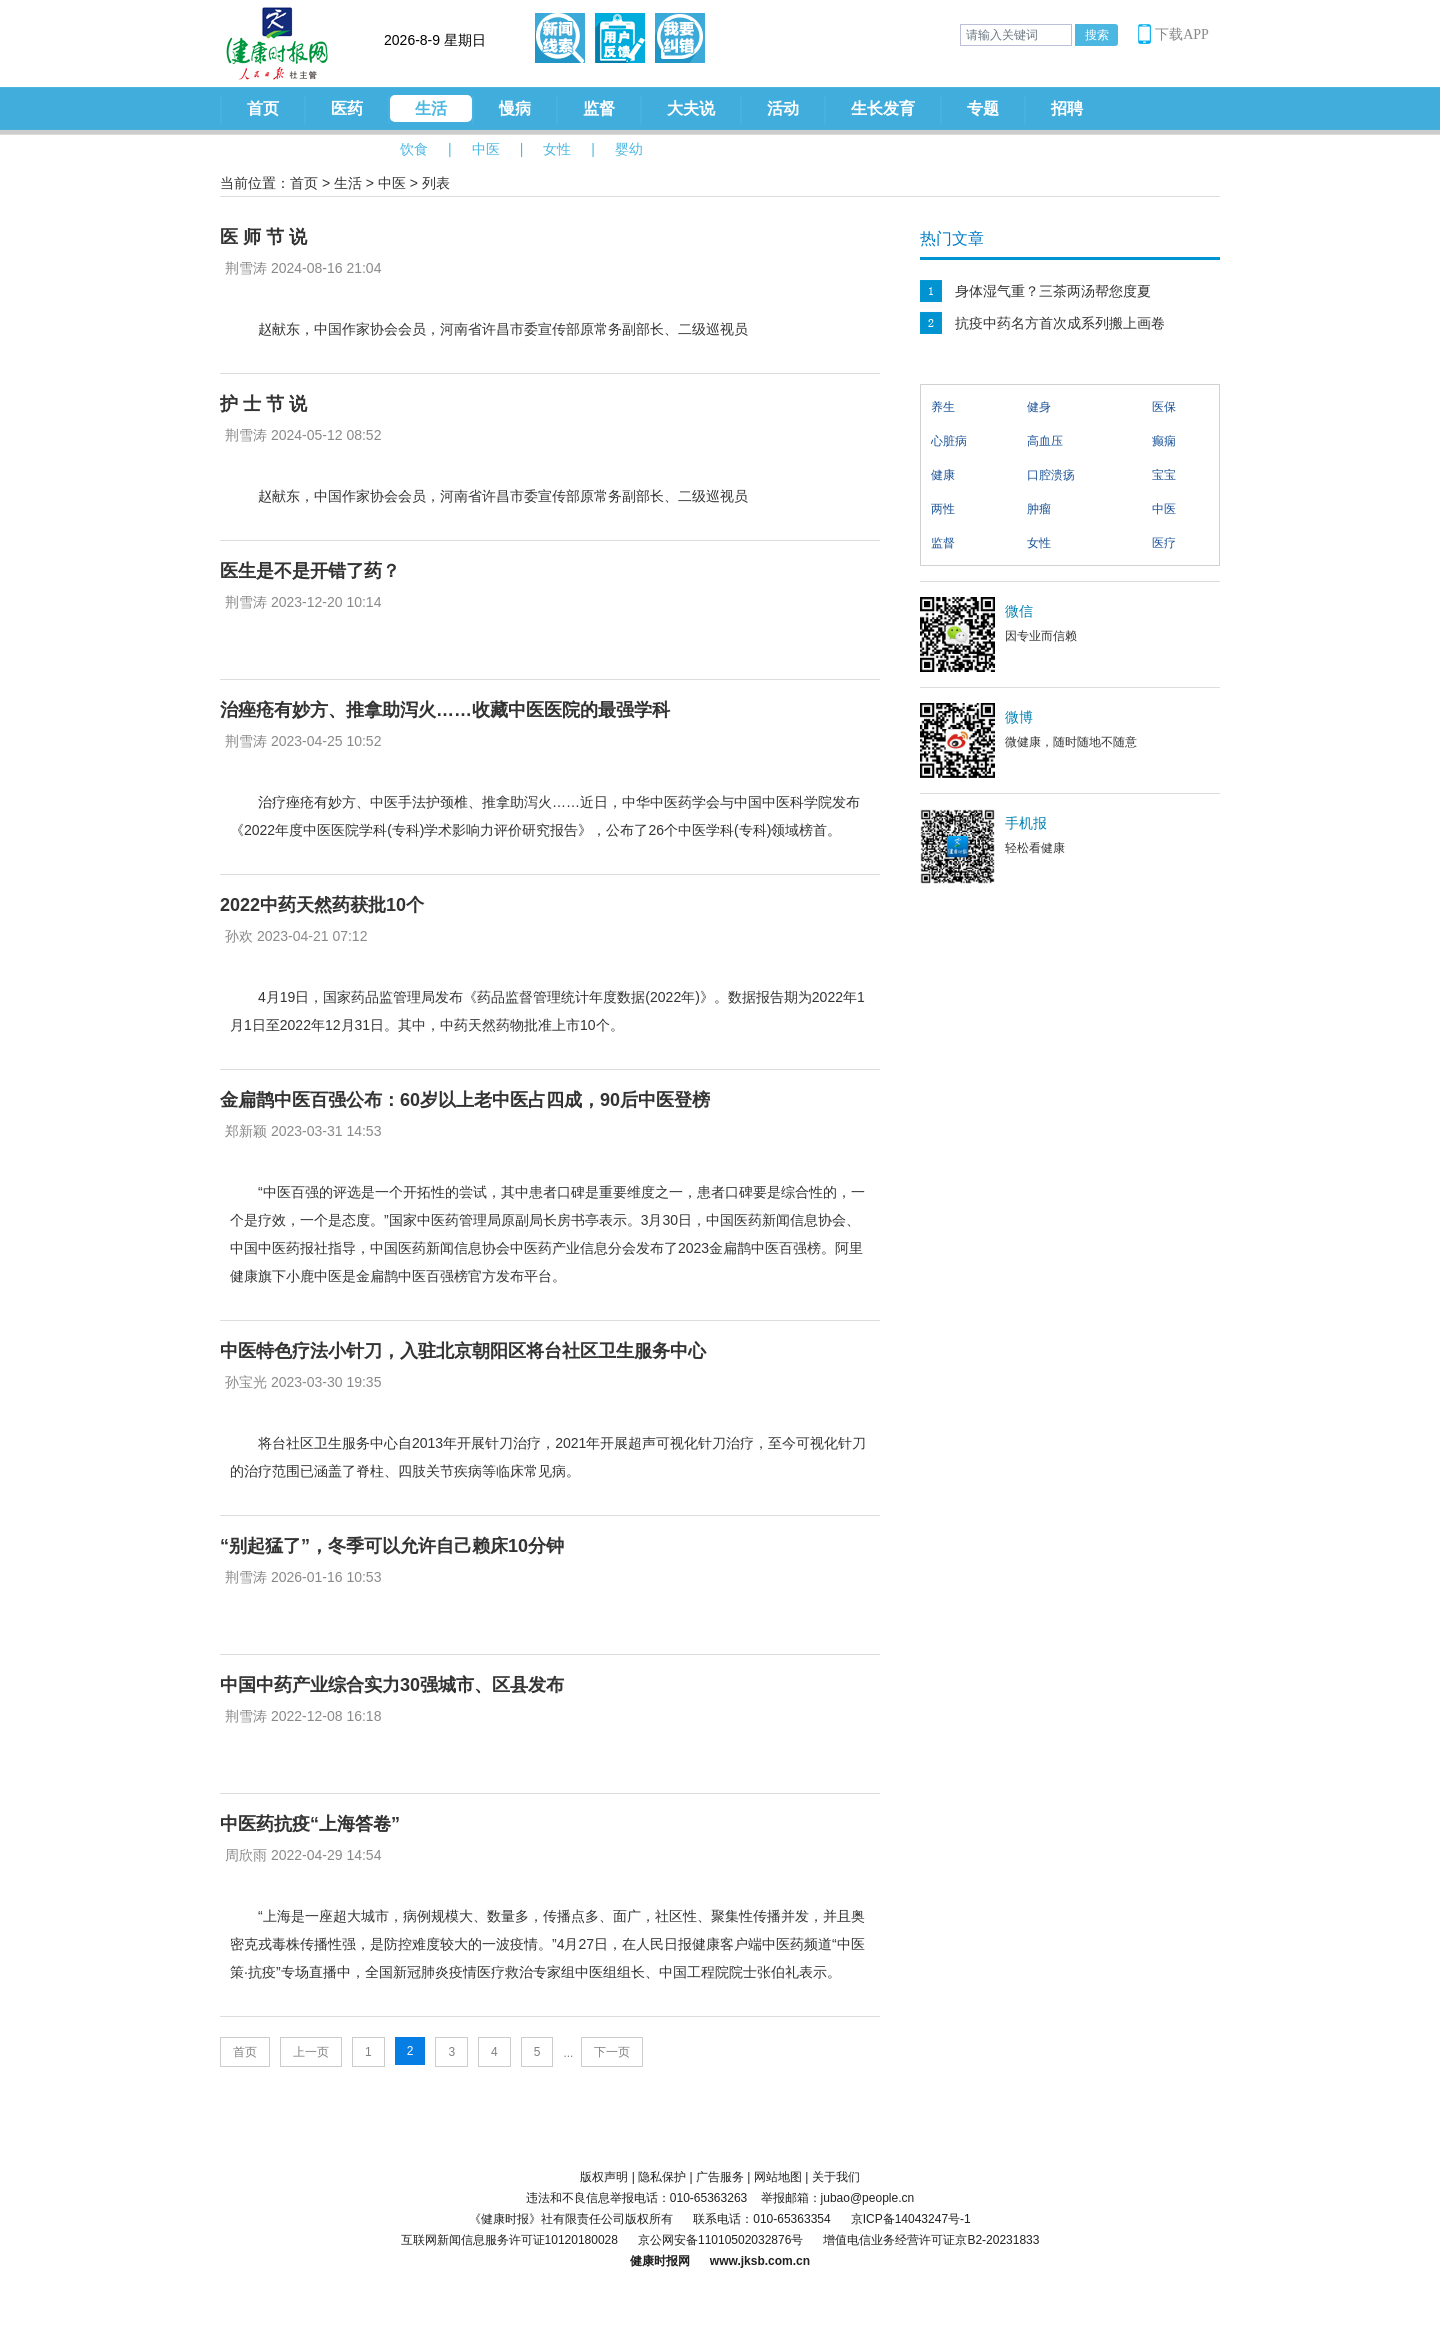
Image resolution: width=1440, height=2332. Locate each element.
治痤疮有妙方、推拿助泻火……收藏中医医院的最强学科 (445, 710)
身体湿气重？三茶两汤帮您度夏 (1053, 291)
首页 (263, 108)
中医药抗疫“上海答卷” (310, 1824)
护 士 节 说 (263, 404)
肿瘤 (1039, 509)
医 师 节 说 (263, 237)
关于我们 (836, 2177)
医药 (347, 108)
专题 (983, 108)
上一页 (311, 2052)
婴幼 (629, 149)
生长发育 (883, 108)
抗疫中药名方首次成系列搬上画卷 (1060, 323)
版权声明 (604, 2177)
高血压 (1045, 441)
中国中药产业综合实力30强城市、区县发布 (392, 1685)
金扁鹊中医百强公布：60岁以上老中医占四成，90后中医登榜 (465, 1100)
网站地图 (778, 2177)
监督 (599, 108)
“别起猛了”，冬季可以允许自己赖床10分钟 (392, 1546)
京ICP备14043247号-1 (911, 2219)
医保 (1164, 407)
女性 (557, 149)
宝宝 (1164, 475)
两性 (943, 509)
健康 (943, 475)
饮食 (414, 149)
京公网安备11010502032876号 (720, 2240)
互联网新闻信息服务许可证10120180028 (509, 2240)
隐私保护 (662, 2177)
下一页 (612, 2052)
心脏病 (949, 441)
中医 (486, 149)
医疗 (1164, 543)
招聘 (1067, 108)
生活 (431, 108)
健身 (1039, 407)
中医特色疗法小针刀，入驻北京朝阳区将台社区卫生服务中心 (463, 1351)
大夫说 (691, 108)
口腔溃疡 (1051, 475)
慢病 (515, 108)
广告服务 (720, 2177)
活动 (783, 108)
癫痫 (1164, 441)
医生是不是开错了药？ (310, 571)
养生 (943, 407)
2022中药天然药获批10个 (322, 905)
